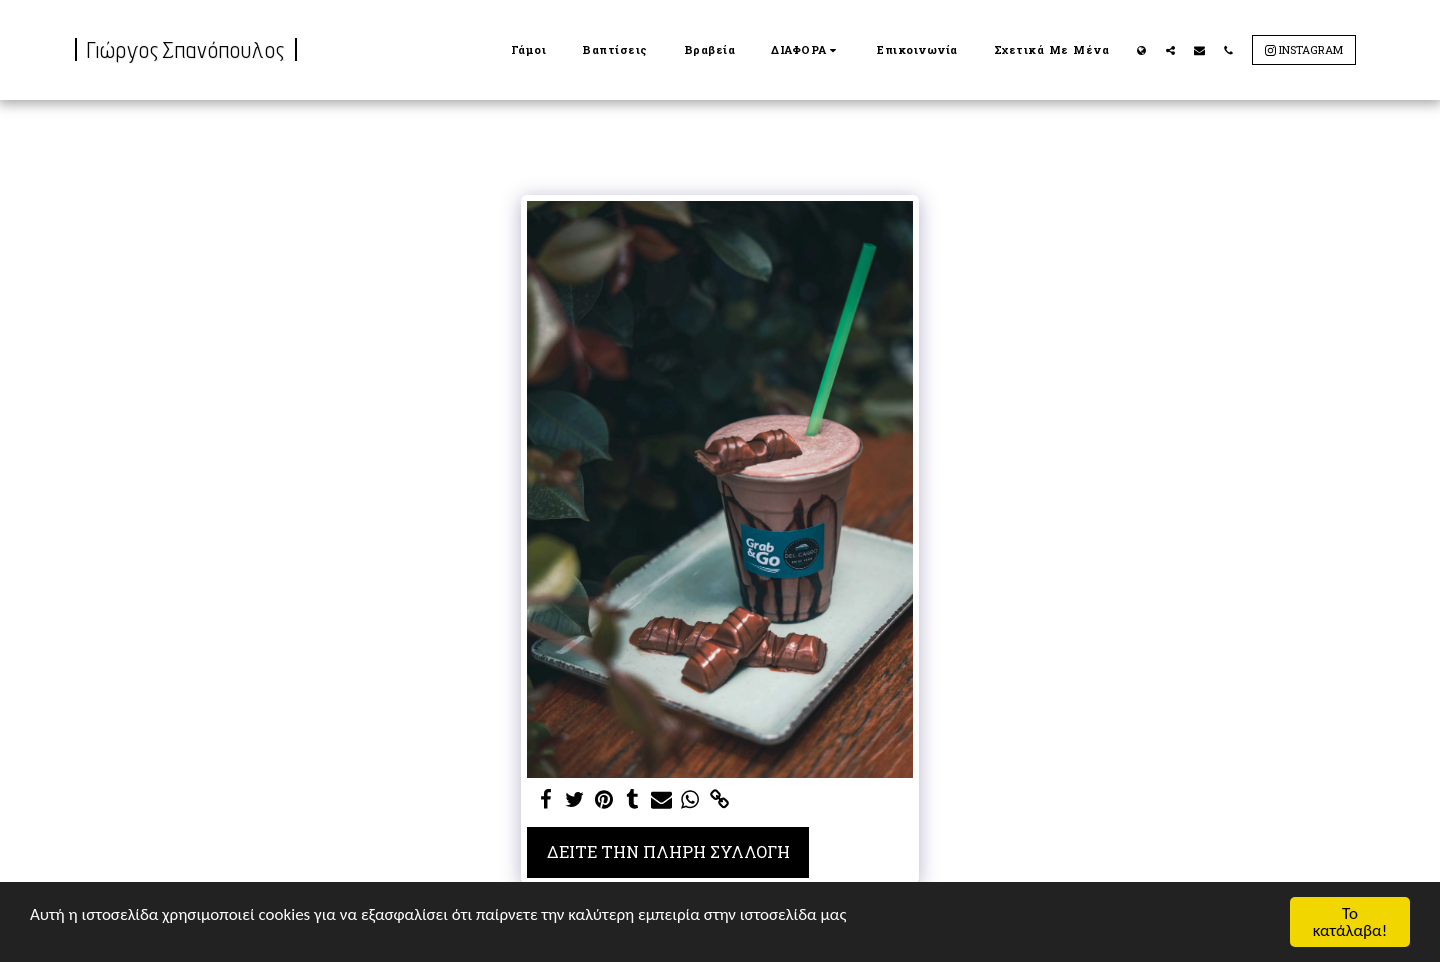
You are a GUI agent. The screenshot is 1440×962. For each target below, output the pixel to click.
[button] (806, 49)
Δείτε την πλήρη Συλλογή (668, 851)
